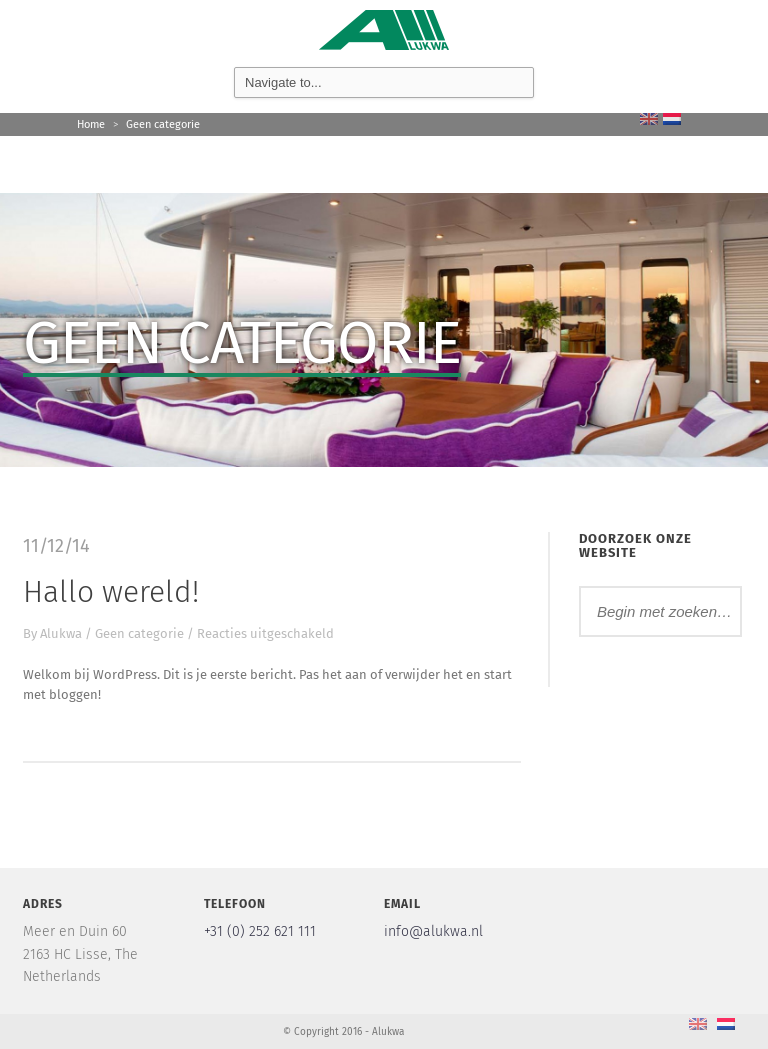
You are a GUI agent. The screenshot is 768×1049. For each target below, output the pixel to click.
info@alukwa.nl (433, 931)
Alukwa (61, 633)
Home (91, 124)
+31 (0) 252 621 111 (260, 931)
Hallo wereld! (111, 592)
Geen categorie (163, 124)
